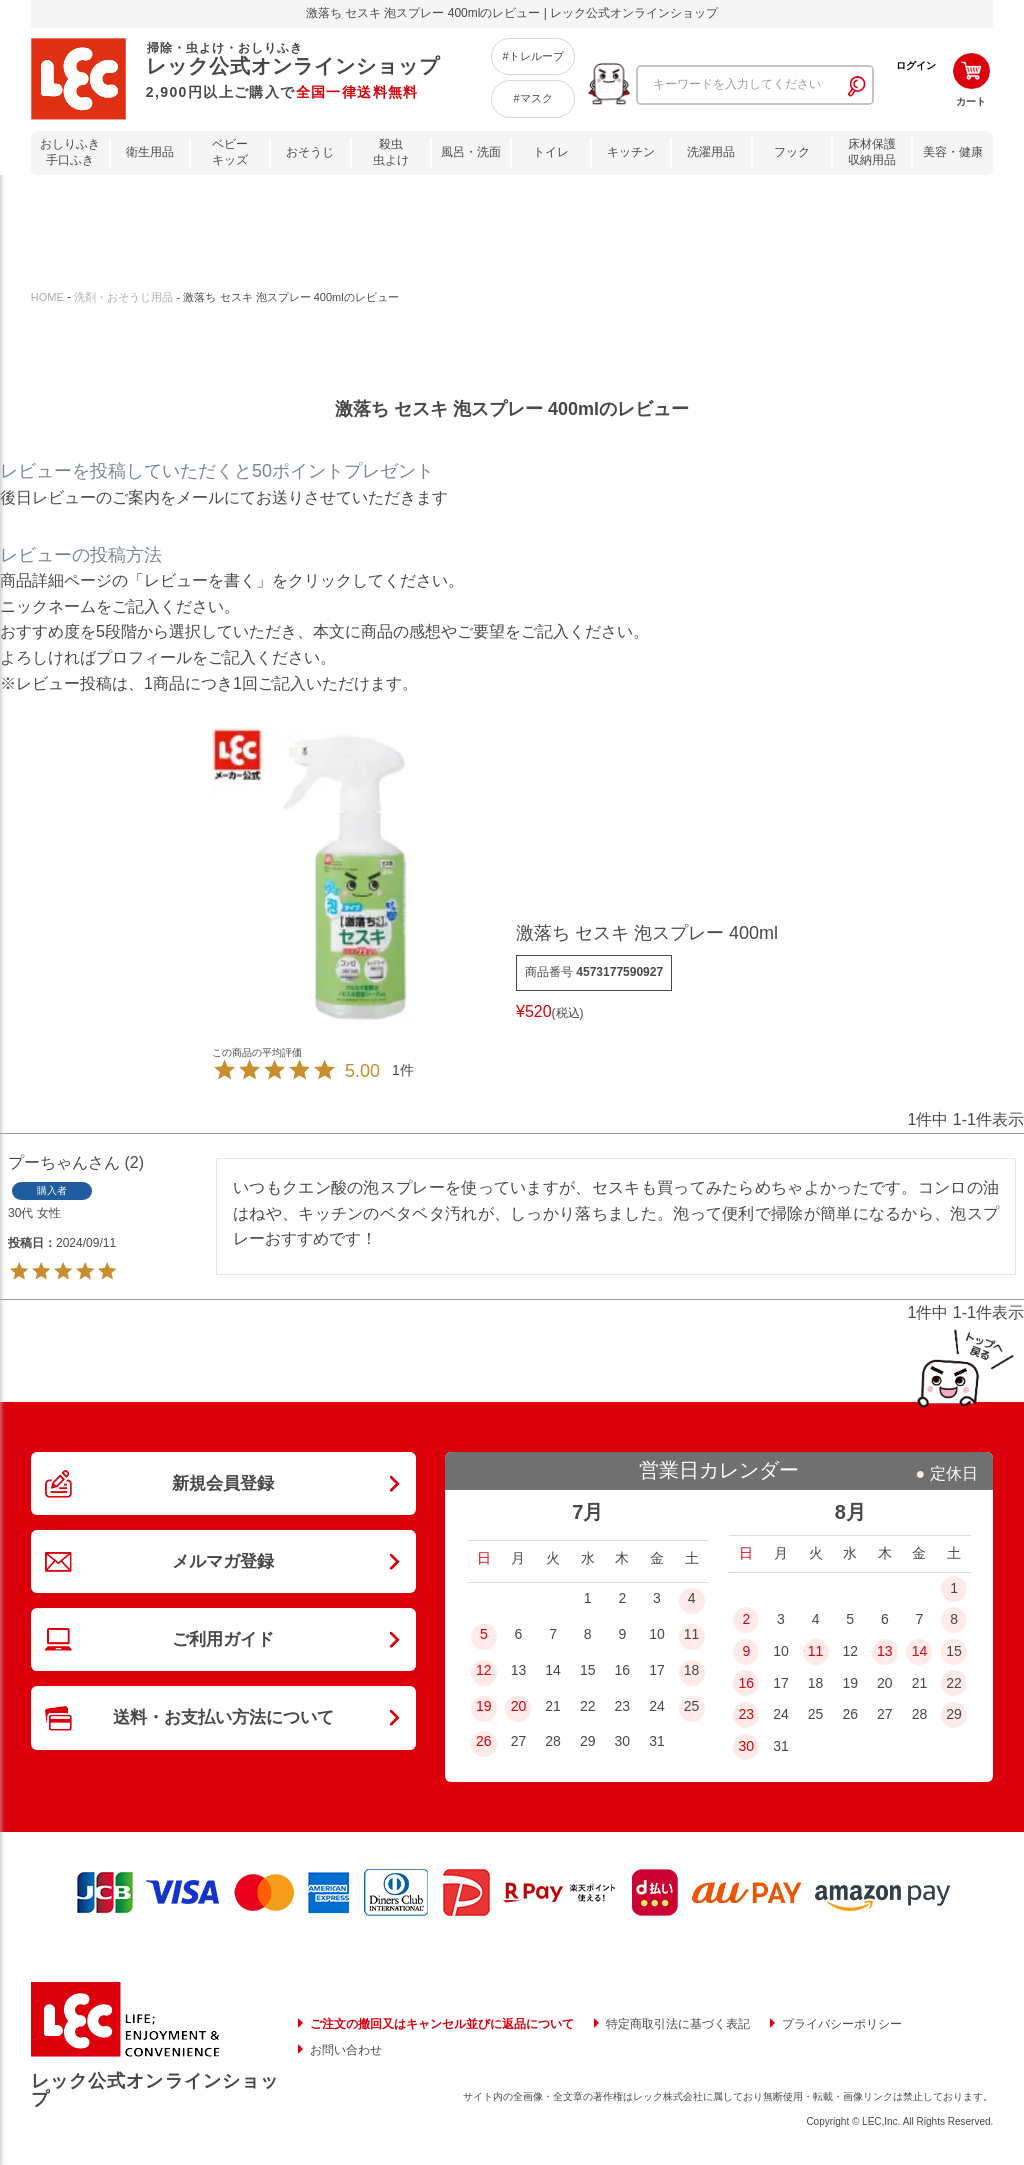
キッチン (631, 152)
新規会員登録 (223, 1486)
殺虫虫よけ (391, 152)
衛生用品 (150, 152)
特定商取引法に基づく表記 (678, 2024)
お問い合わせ (346, 2050)
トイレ (551, 152)
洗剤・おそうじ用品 (123, 297)
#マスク (532, 98)
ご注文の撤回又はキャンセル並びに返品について (442, 2024)
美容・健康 (953, 152)
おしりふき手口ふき (70, 152)
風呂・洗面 (471, 152)
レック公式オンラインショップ (155, 2090)
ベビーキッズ (230, 152)
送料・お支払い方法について (223, 1740)
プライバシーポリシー (842, 2024)
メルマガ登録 (223, 1571)
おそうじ (310, 152)
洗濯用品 (711, 152)
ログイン (916, 65)
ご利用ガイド (223, 1655)
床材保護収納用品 (872, 152)
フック (792, 152)
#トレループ (532, 56)
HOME (47, 297)
